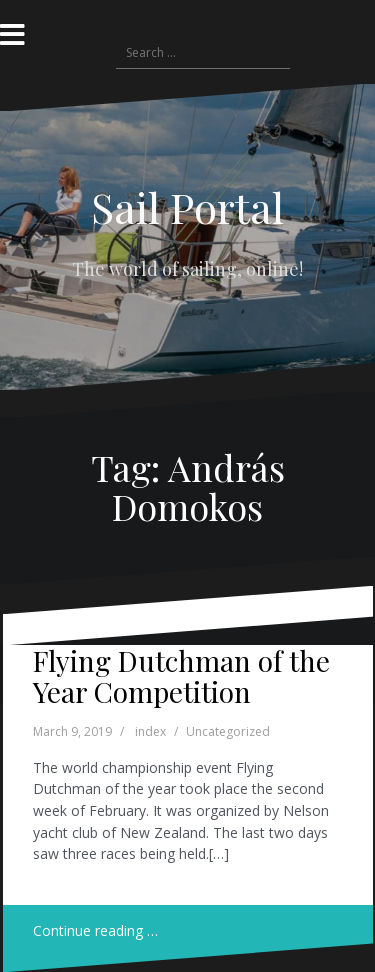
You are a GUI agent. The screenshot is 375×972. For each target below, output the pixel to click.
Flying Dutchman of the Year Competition (181, 676)
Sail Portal (187, 207)
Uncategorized (228, 731)
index (150, 731)
